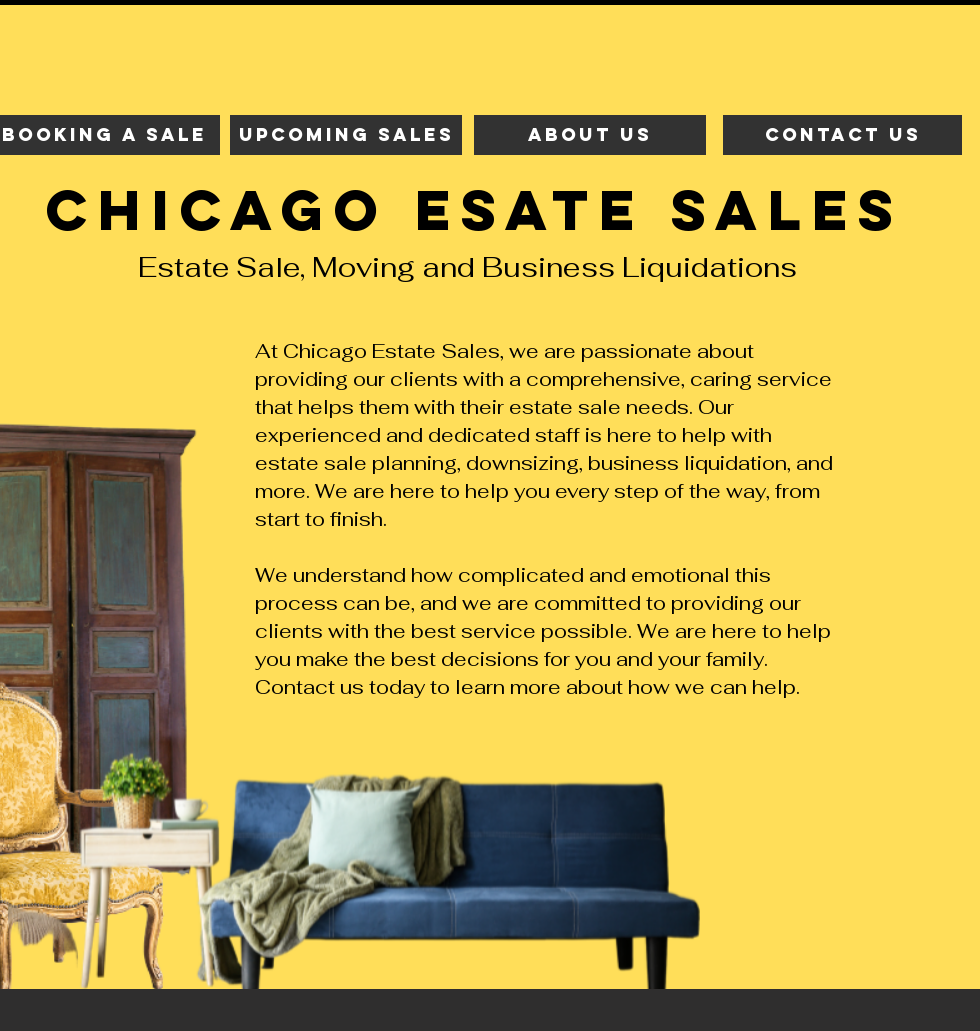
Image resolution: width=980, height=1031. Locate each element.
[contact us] (842, 135)
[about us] (590, 135)
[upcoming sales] (346, 135)
